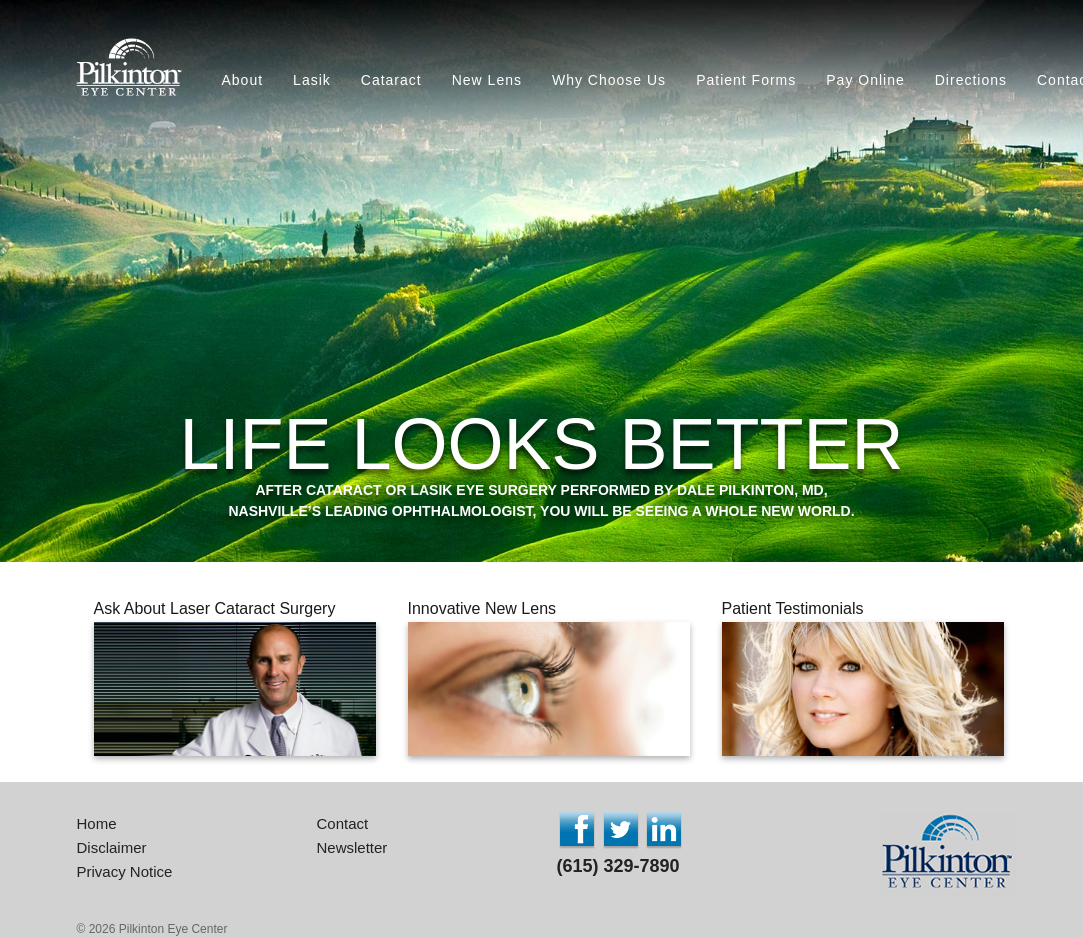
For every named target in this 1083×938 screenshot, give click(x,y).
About (243, 80)
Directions (971, 80)
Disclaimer (112, 847)
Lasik (312, 80)
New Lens (487, 80)
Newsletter (352, 847)
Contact (343, 823)
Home (97, 823)
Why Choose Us (609, 80)
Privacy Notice (125, 871)
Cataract (391, 80)
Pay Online (865, 80)
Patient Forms (746, 80)
